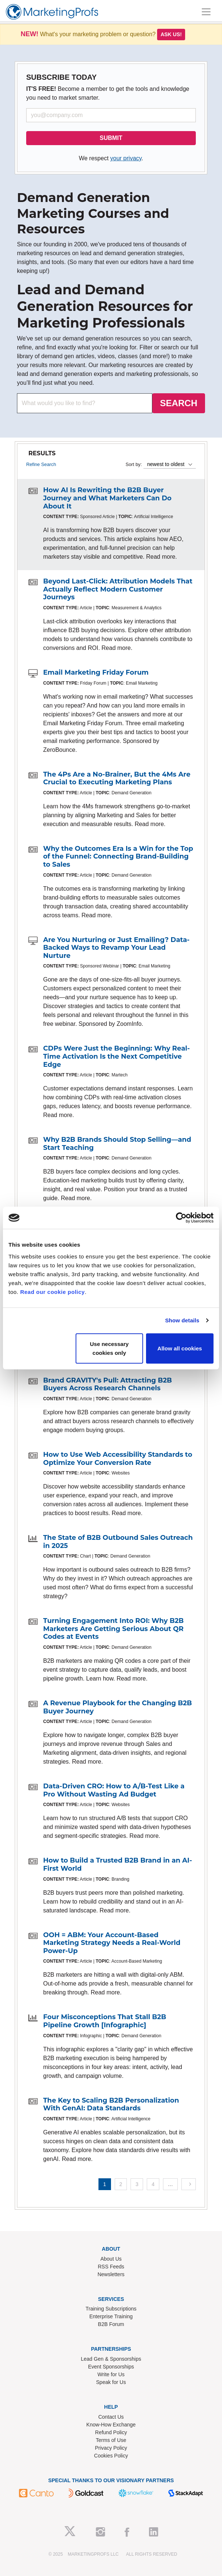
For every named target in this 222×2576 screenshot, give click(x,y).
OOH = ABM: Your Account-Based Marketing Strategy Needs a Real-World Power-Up (111, 1943)
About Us (111, 2259)
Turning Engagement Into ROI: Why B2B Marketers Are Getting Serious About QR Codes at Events (113, 1629)
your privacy (126, 158)
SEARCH (178, 403)
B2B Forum (111, 2324)
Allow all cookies (179, 1348)
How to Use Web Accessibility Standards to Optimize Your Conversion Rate (117, 1458)
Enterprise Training (111, 2316)
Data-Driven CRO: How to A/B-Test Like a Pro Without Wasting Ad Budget (113, 1790)
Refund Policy (111, 2432)
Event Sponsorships (111, 2367)
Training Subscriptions (111, 2309)
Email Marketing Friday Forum (96, 672)
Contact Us (111, 2417)
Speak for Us (111, 2382)
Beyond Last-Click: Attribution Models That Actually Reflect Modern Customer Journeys (117, 589)
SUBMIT (111, 138)
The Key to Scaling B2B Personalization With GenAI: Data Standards (111, 2104)
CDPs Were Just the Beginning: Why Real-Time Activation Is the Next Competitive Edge (116, 1056)
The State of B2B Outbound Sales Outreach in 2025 (118, 1542)
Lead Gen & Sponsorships (111, 2359)
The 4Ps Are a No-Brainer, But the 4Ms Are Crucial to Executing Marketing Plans (116, 778)
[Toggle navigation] (206, 12)
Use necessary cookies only (109, 1348)
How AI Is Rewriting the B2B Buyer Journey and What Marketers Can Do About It (107, 498)
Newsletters (110, 2274)
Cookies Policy (111, 2456)
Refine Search (41, 464)
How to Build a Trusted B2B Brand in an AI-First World (117, 1864)
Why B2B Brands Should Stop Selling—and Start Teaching (117, 1143)
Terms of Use (111, 2440)
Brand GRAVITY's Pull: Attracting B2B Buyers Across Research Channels (107, 1384)
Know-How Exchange (111, 2425)
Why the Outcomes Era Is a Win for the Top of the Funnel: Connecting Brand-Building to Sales (118, 857)
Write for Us (111, 2374)
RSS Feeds (111, 2267)
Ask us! (171, 34)
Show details (182, 1320)
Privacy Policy (111, 2448)
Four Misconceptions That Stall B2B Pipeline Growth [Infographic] (104, 2021)
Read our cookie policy (52, 1291)
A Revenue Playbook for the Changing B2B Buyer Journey (117, 1707)
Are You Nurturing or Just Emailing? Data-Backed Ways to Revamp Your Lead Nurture (116, 948)
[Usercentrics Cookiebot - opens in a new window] (181, 1217)
